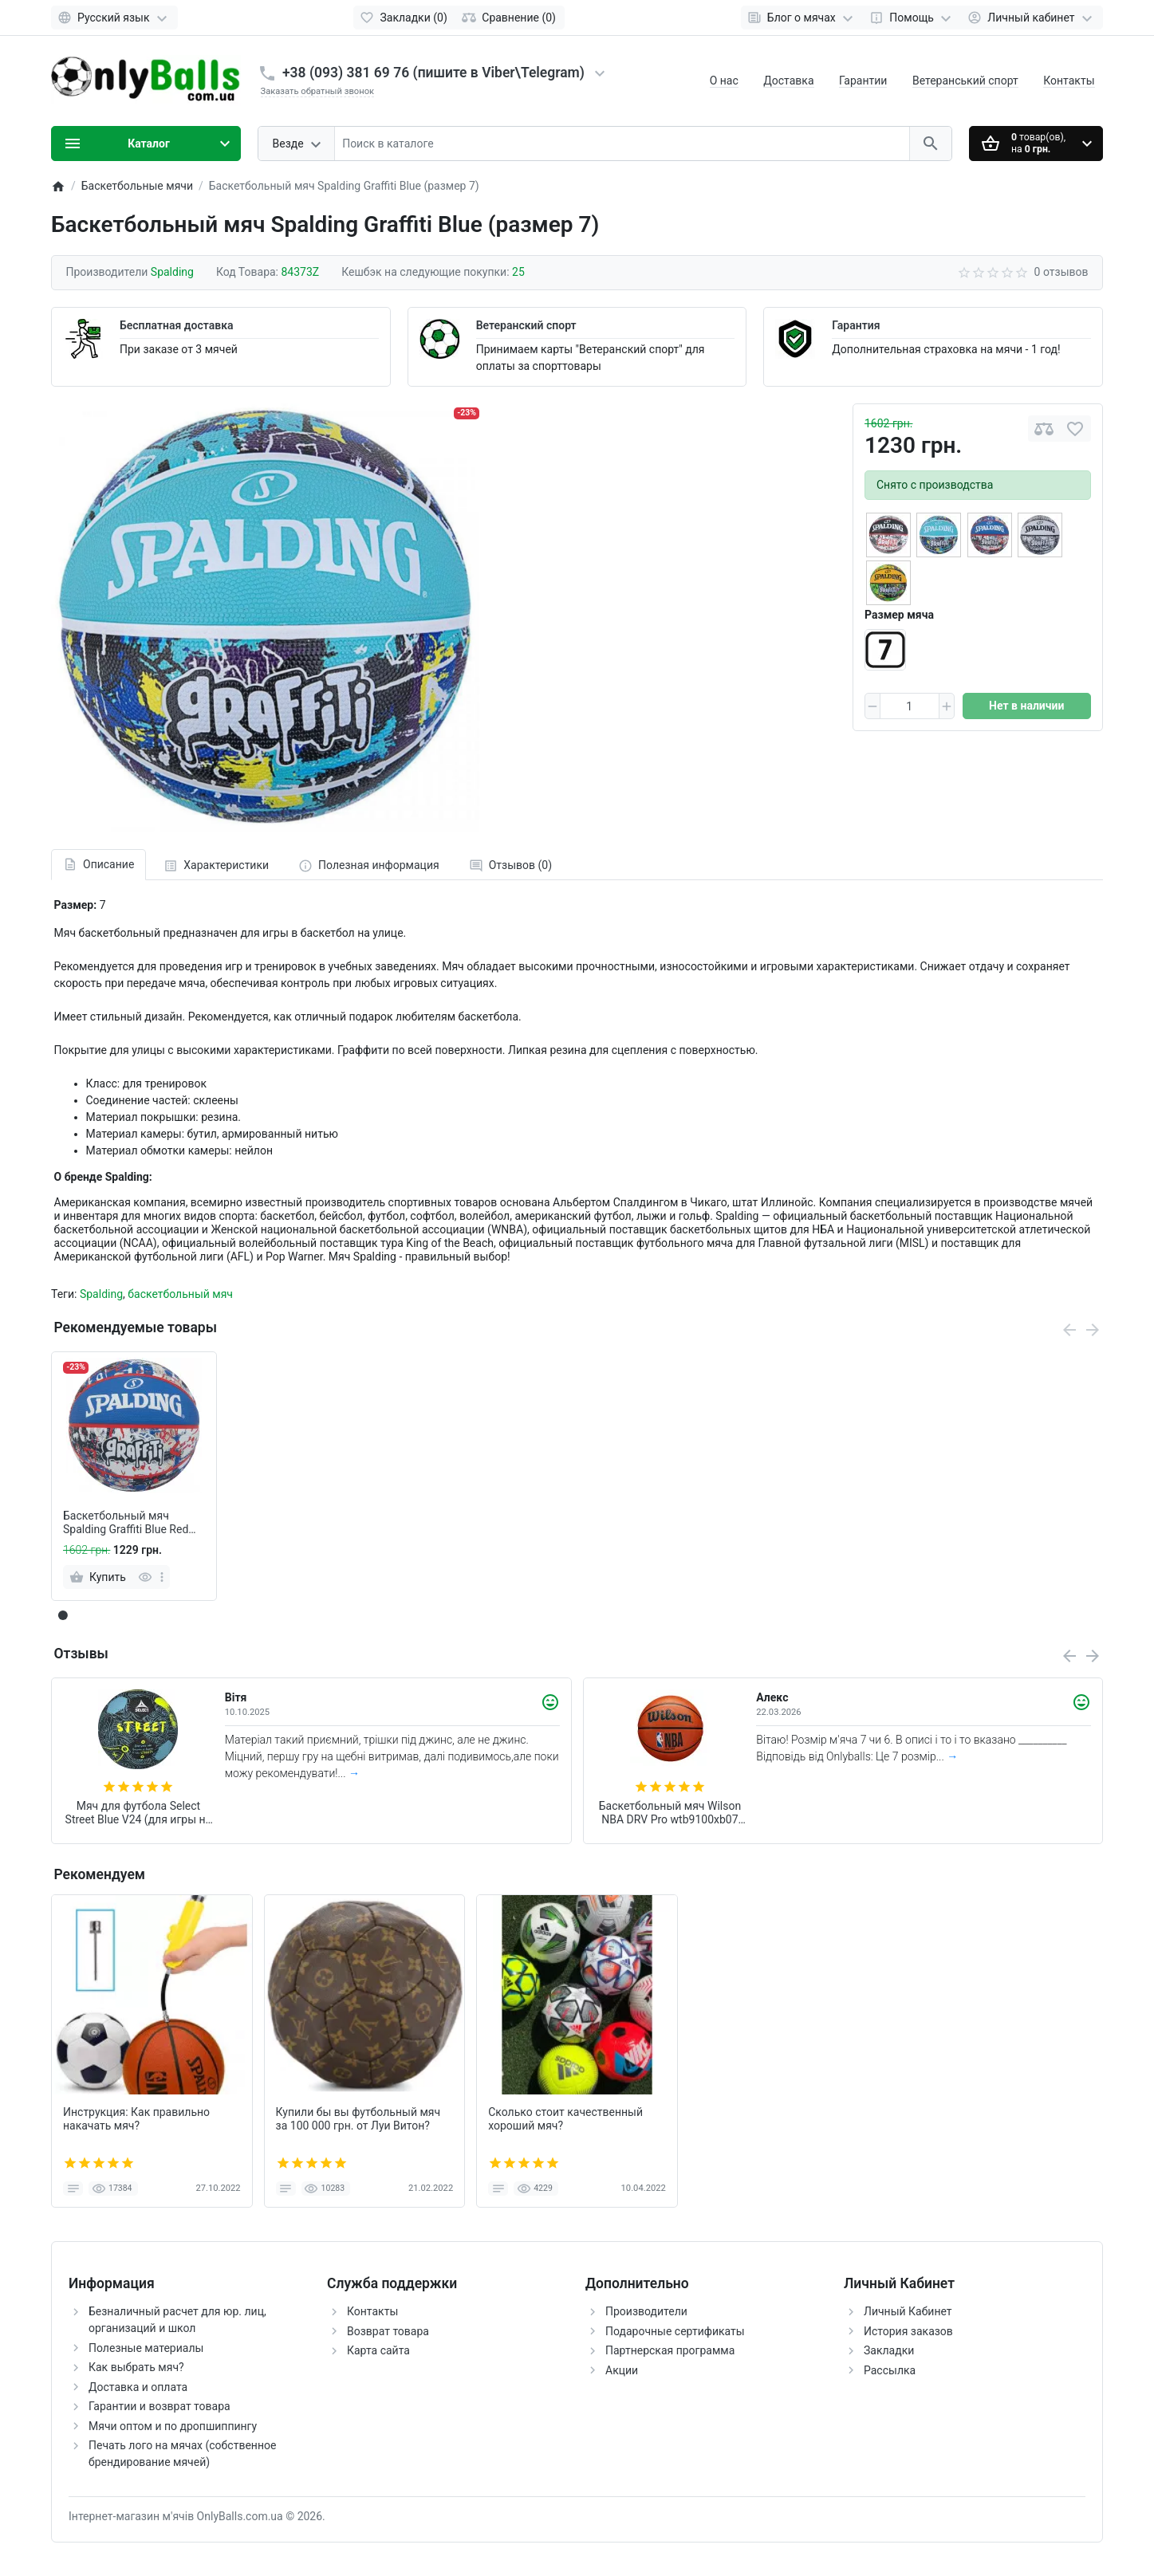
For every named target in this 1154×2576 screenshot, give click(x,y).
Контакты (1068, 80)
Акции (621, 2370)
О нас (724, 80)
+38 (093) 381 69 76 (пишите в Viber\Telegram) (433, 73)
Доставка (788, 80)
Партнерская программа (670, 2350)
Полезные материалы (146, 2348)
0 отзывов (1061, 271)
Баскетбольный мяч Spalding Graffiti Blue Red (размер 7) (125, 1522)
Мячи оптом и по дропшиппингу (173, 2426)
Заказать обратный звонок (318, 91)
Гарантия (856, 325)
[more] (162, 1577)
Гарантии (863, 80)
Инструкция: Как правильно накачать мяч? (136, 2119)
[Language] (114, 17)
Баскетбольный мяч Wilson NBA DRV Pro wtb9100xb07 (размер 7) (670, 1813)
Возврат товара (388, 2331)
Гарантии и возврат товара (159, 2406)
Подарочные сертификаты (675, 2331)
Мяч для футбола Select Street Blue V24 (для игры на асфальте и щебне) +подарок (138, 1813)
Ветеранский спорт (526, 325)
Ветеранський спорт (965, 80)
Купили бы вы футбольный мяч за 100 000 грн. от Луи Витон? (358, 2119)
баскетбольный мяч (180, 1294)
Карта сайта (378, 2350)
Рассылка (890, 2370)
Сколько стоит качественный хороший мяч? (565, 2119)
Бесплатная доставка (176, 325)
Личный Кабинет (908, 2311)
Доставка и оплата (138, 2387)
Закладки (889, 2350)
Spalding (101, 1294)
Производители (646, 2311)
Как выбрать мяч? (136, 2367)
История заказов (908, 2331)
